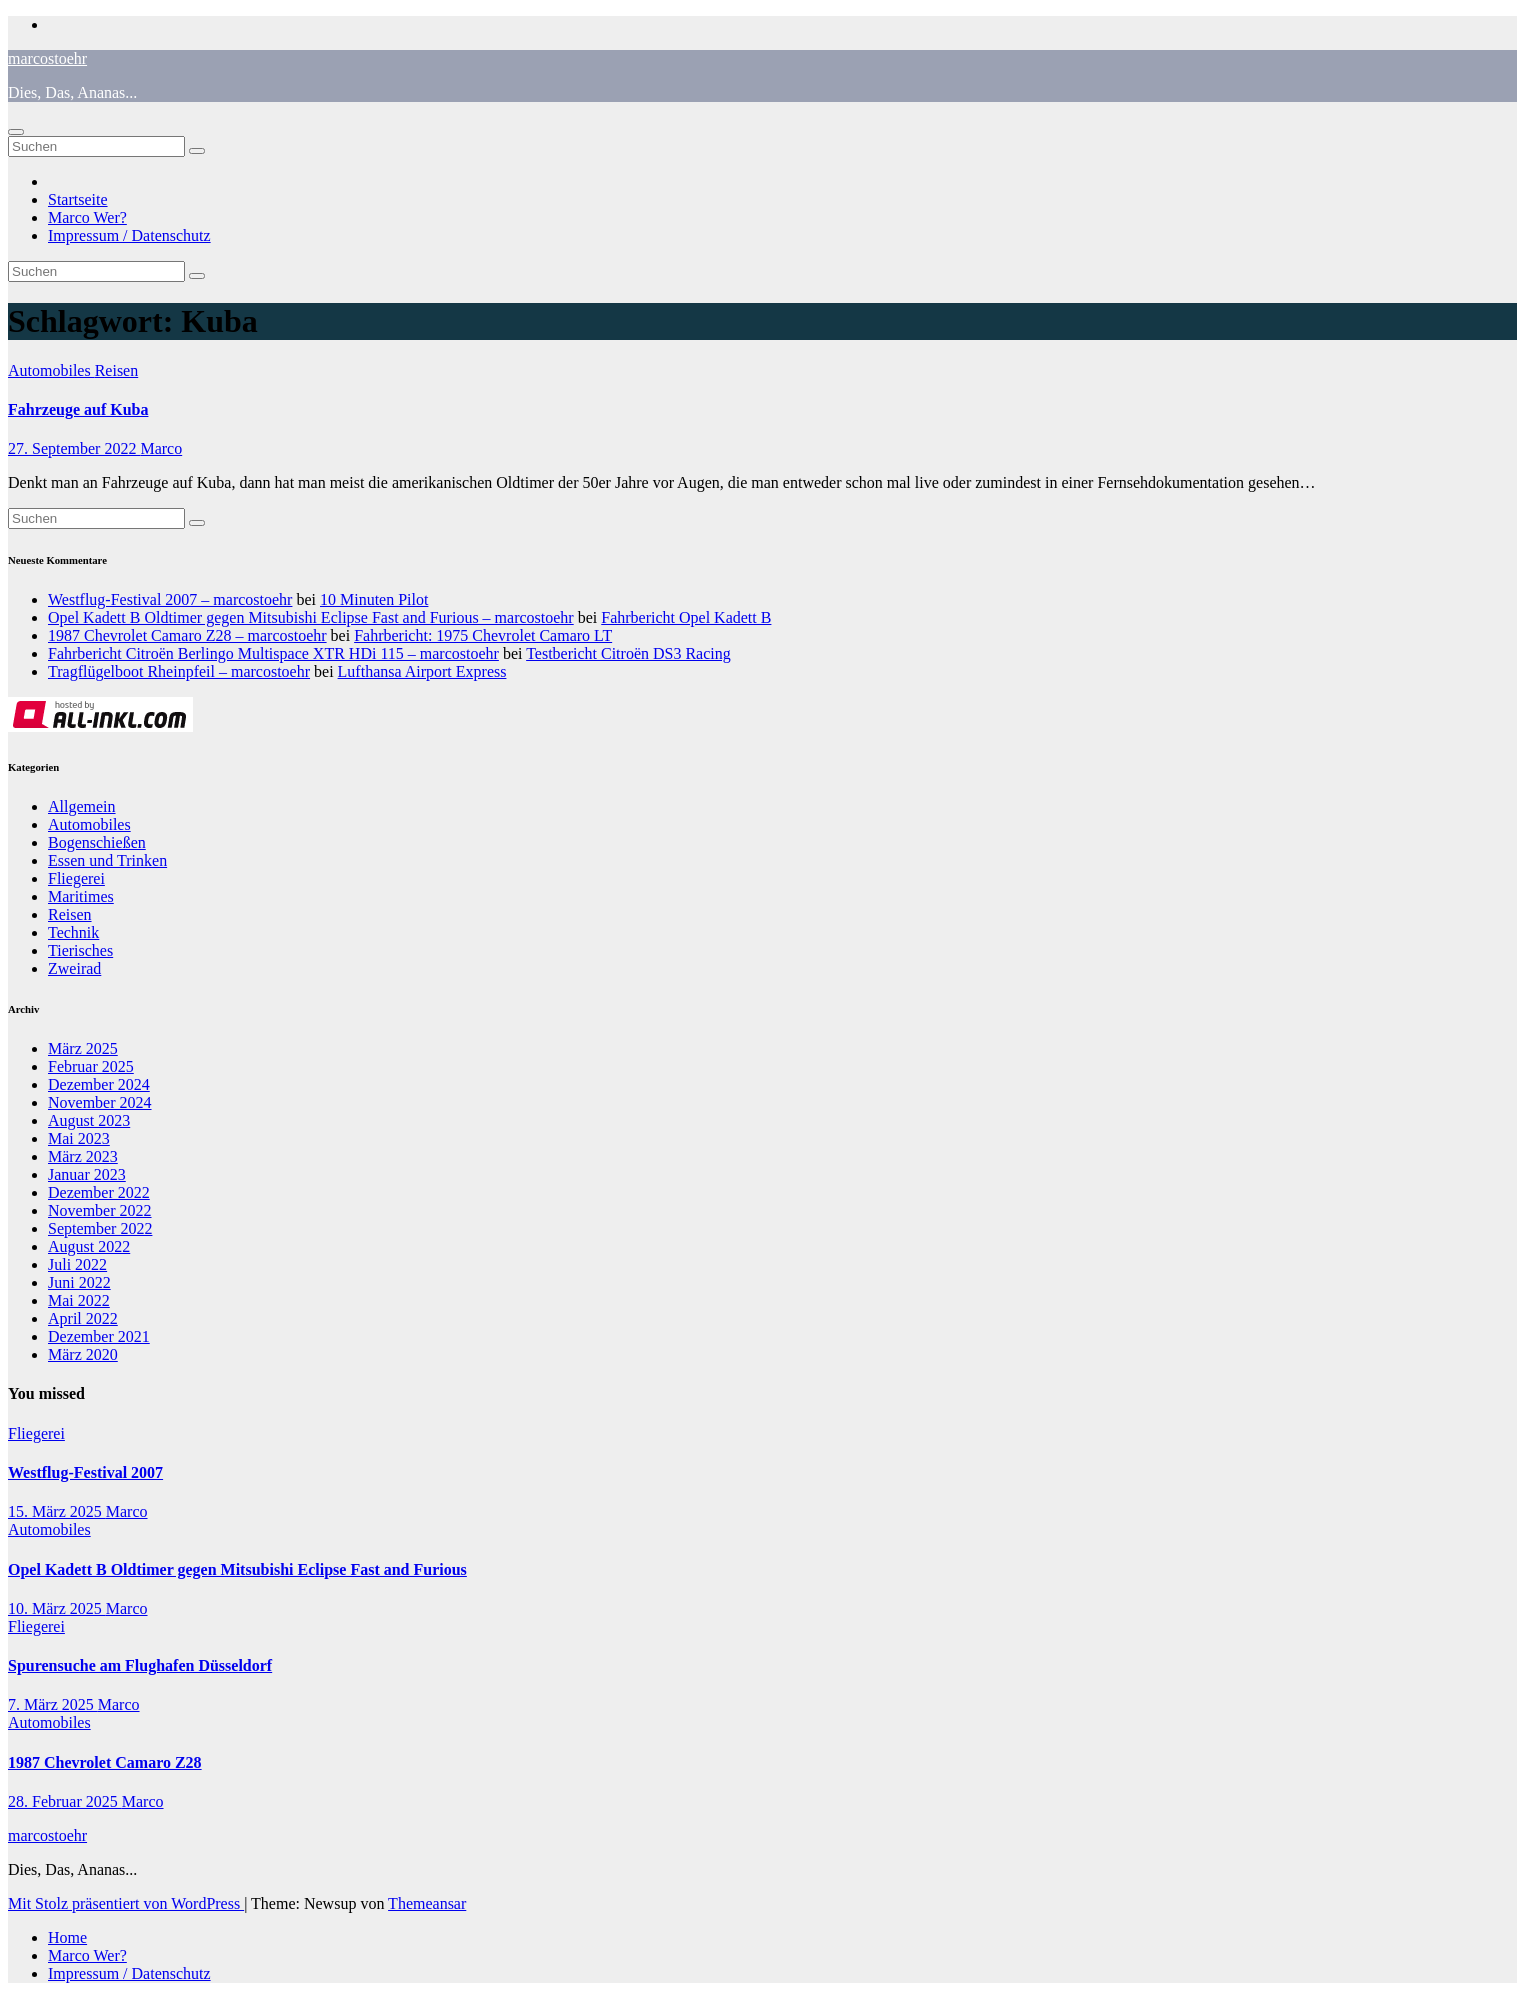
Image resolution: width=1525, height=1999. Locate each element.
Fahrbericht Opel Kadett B (686, 617)
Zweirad (74, 968)
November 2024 (100, 1102)
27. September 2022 (74, 448)
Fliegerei (76, 878)
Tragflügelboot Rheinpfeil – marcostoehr (179, 671)
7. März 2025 (53, 1704)
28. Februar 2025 (65, 1801)
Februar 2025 (91, 1066)
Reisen (117, 370)
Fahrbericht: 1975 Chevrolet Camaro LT (483, 635)
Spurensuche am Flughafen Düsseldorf (140, 1665)
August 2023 (89, 1120)
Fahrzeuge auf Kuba (78, 409)
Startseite (78, 199)
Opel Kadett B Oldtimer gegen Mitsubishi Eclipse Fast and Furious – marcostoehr (311, 617)
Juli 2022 (77, 1264)
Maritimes (81, 896)
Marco (161, 448)
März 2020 (83, 1354)
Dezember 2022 (99, 1192)
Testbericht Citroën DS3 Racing (628, 653)
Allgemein (82, 806)
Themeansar (427, 1903)
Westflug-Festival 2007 (85, 1472)
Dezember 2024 (99, 1084)
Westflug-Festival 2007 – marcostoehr (170, 599)
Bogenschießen (97, 842)
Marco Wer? (87, 217)
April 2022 (83, 1318)
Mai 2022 (79, 1300)
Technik (73, 932)
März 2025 (83, 1048)
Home (67, 1937)
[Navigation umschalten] (16, 132)
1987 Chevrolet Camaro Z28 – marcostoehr (187, 635)
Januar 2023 (87, 1174)
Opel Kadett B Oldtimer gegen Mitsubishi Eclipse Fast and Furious (237, 1569)
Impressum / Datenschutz (129, 235)
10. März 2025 (57, 1608)
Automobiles (51, 370)
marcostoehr (47, 58)
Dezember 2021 (99, 1336)
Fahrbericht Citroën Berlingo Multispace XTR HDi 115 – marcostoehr (273, 653)
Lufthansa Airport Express (422, 671)
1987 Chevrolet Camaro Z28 (105, 1762)
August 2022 (89, 1246)
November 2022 (100, 1210)
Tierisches (80, 950)
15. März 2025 (57, 1511)
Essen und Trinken (107, 860)
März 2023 (83, 1156)
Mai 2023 (79, 1138)
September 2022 (100, 1228)
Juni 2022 (79, 1282)
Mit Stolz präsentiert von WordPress (126, 1903)
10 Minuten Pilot (374, 599)
